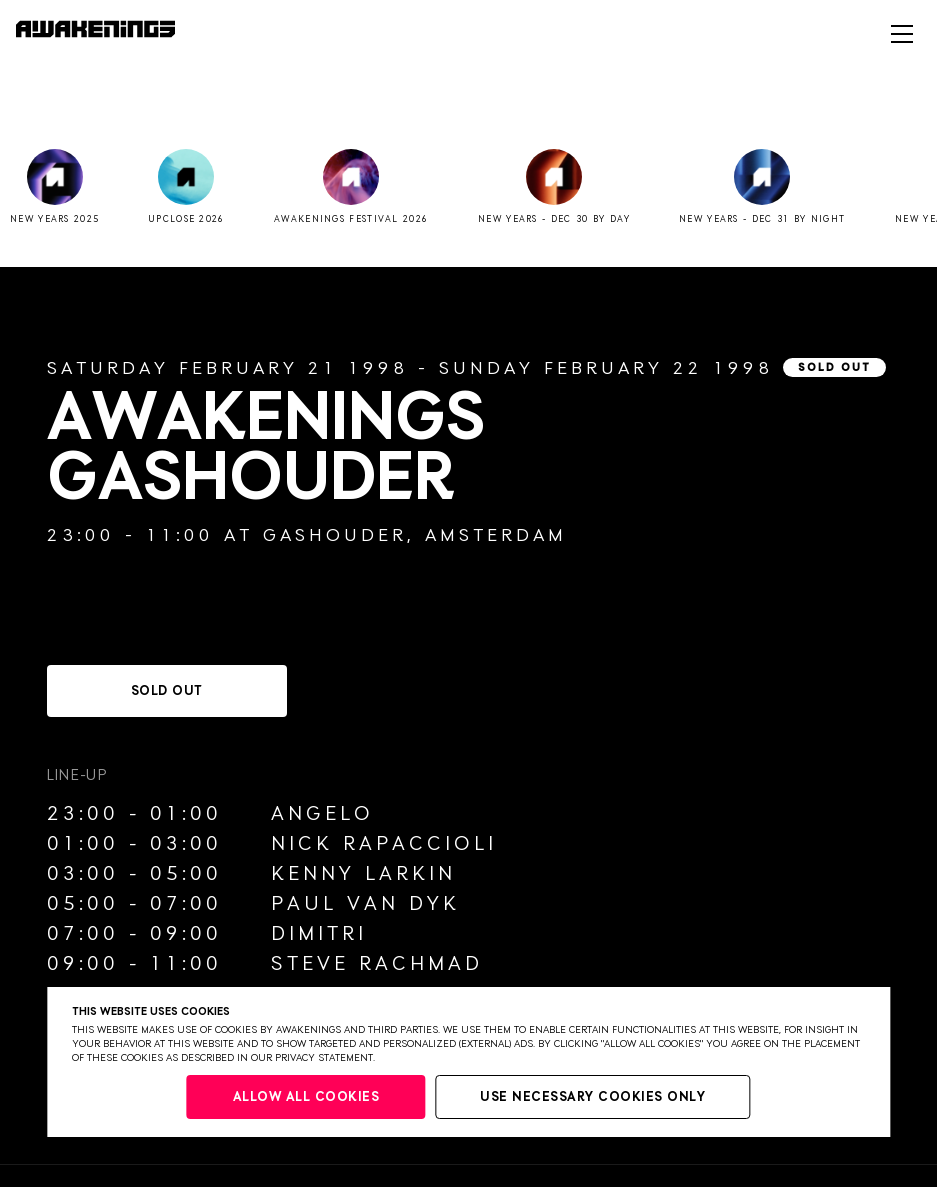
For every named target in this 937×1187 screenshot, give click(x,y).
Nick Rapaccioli (384, 844)
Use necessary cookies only (592, 1097)
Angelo (322, 814)
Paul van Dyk (365, 904)
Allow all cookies (306, 1097)
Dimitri (319, 934)
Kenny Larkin (363, 874)
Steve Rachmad (377, 964)
